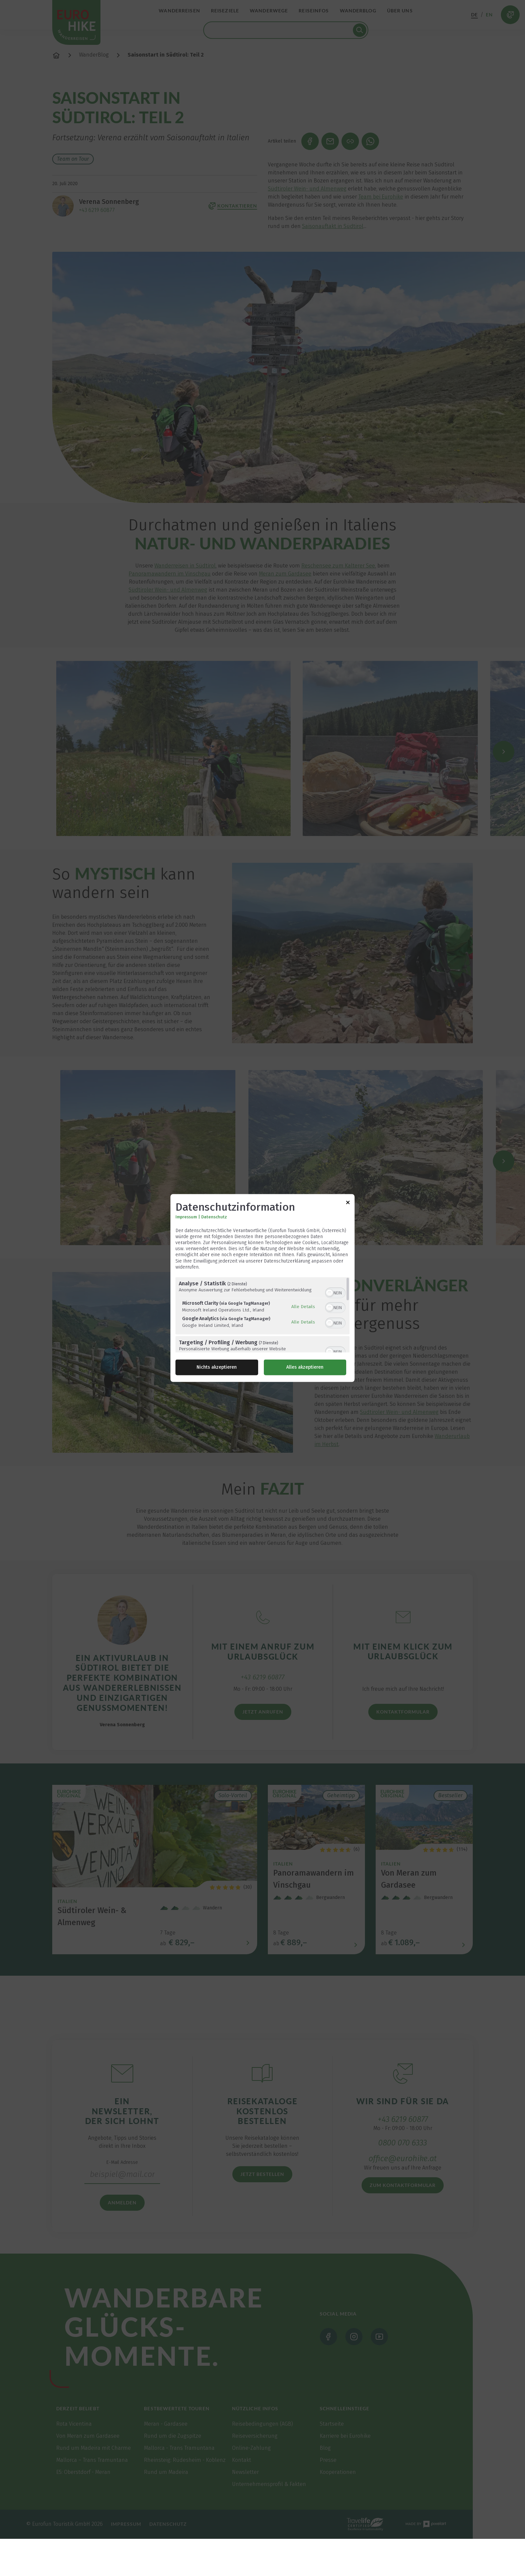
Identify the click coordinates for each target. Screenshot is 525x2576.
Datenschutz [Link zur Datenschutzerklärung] (214, 1216)
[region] (262, 1315)
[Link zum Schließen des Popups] (348, 1203)
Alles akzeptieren (304, 1367)
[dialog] (262, 1288)
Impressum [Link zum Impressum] (186, 1216)
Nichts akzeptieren (217, 1367)
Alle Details (303, 1306)
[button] (329, 1293)
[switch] (335, 1292)
